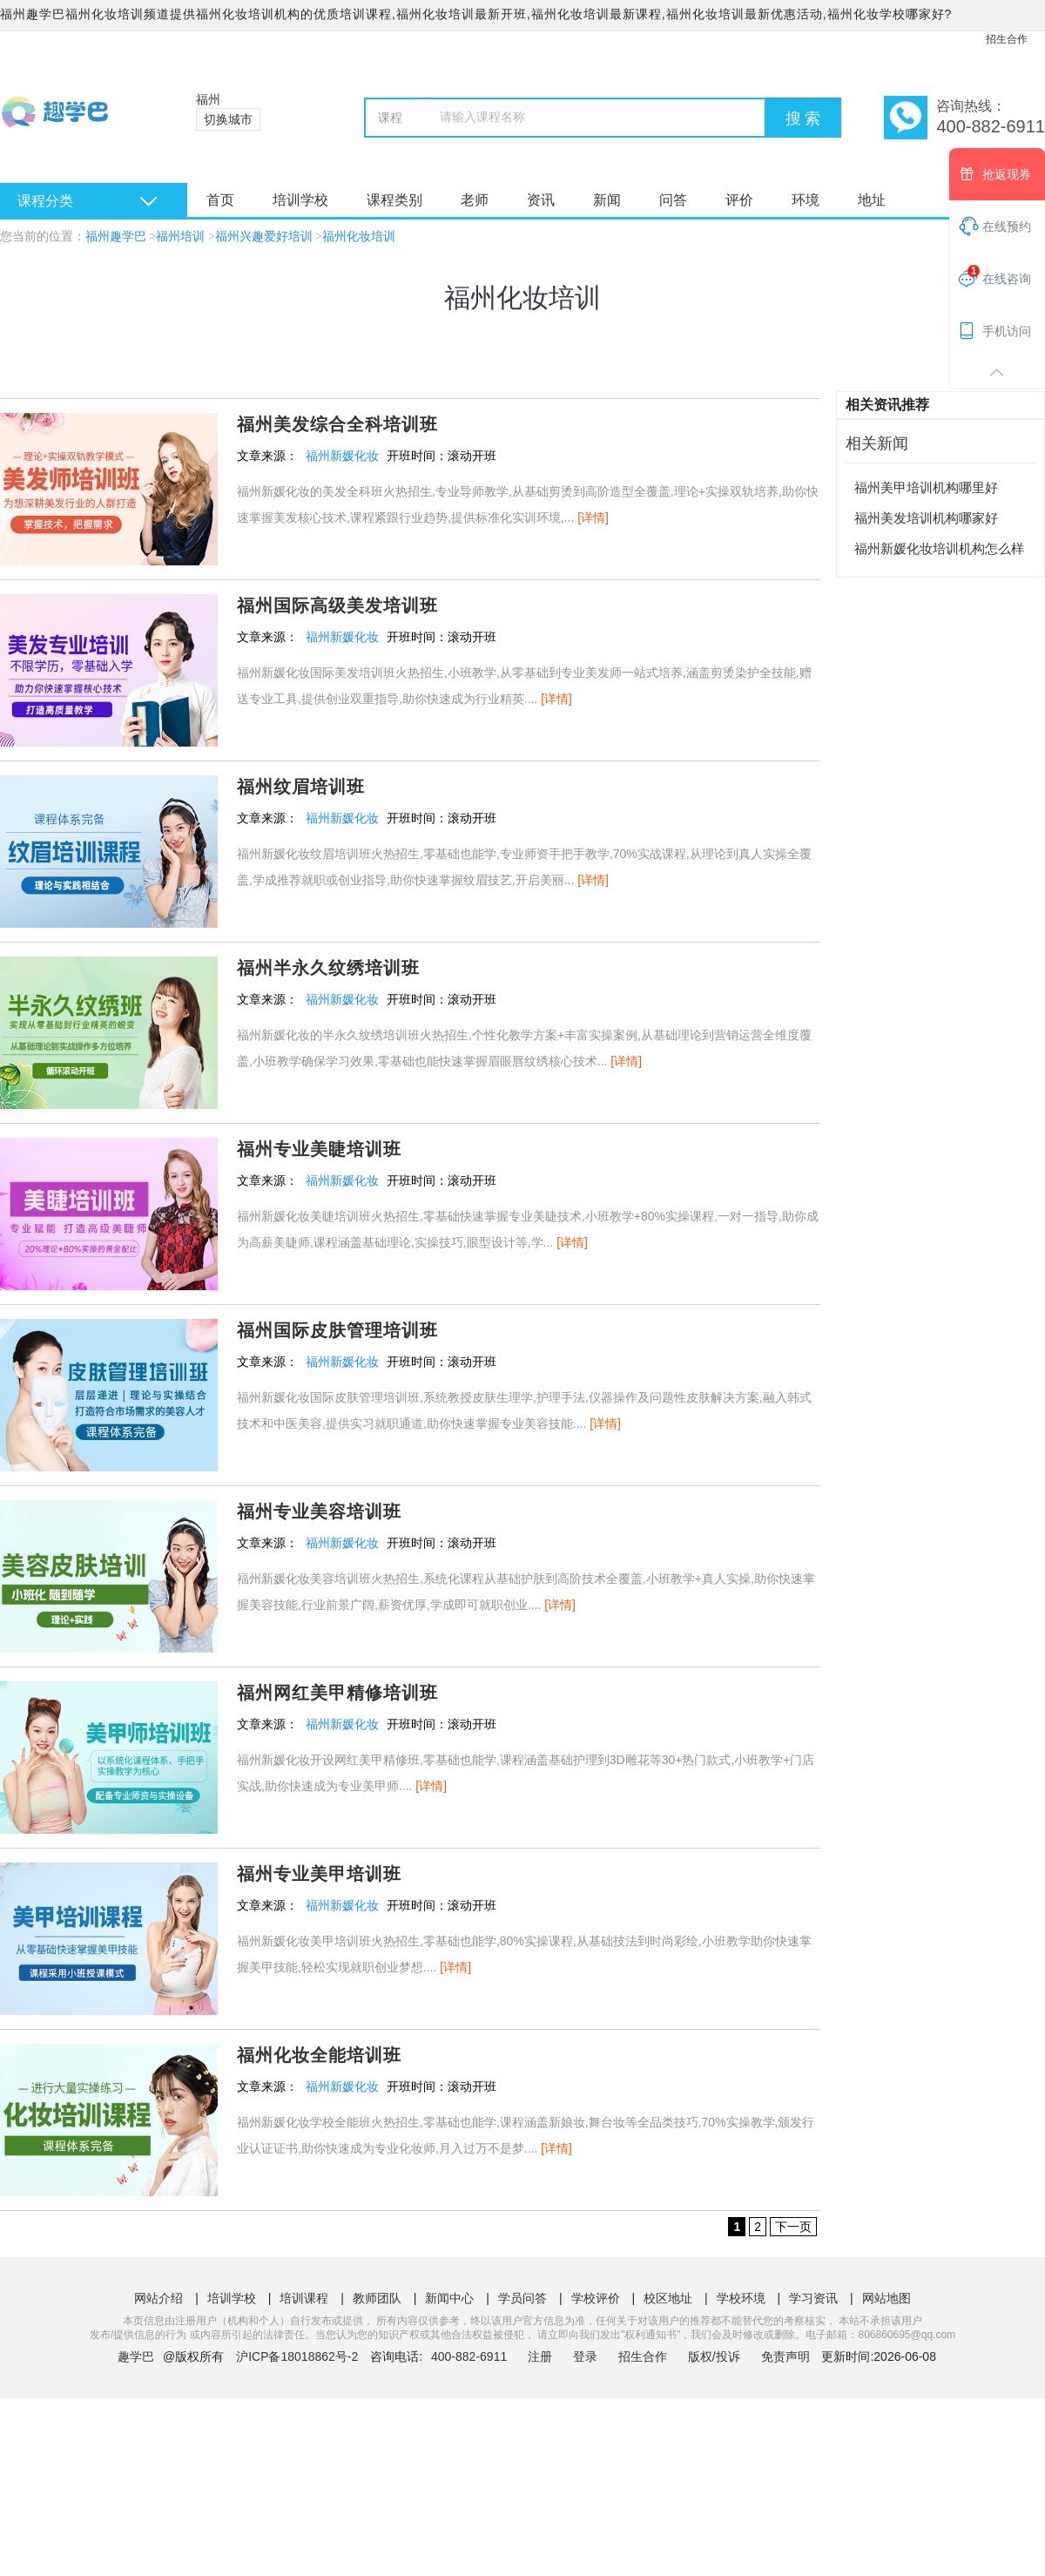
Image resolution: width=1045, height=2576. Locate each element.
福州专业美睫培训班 (319, 1149)
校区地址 (668, 2298)
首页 (220, 200)
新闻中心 (449, 2298)
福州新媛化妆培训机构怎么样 (939, 548)
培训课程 (304, 2298)
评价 (739, 200)
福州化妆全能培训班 (319, 2055)
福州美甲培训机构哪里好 (926, 487)
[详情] (593, 517)
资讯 (541, 200)
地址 (872, 200)
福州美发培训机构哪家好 (926, 517)
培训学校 (300, 200)
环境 (805, 200)
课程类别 (394, 200)
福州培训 (180, 236)
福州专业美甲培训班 (319, 1873)
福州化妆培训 (358, 236)
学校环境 (741, 2298)
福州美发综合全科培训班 (337, 424)
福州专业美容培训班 (319, 1511)
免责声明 (785, 2356)
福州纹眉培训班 (301, 786)
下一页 (793, 2227)
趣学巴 (136, 2356)
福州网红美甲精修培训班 (337, 1692)
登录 (585, 2356)
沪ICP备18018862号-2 (297, 2356)
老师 (475, 200)
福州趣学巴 (115, 236)
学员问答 (522, 2298)
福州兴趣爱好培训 (264, 236)
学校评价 (595, 2298)
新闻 (607, 200)
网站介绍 (158, 2298)
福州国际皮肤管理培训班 (337, 1330)
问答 (673, 200)
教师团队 (377, 2298)
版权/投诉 (714, 2356)
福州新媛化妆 (342, 456)
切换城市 (228, 119)
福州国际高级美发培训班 (337, 605)
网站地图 (886, 2298)
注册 (540, 2356)
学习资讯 (813, 2298)
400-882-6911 (470, 2356)
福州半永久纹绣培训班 (328, 967)
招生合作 (1007, 39)
